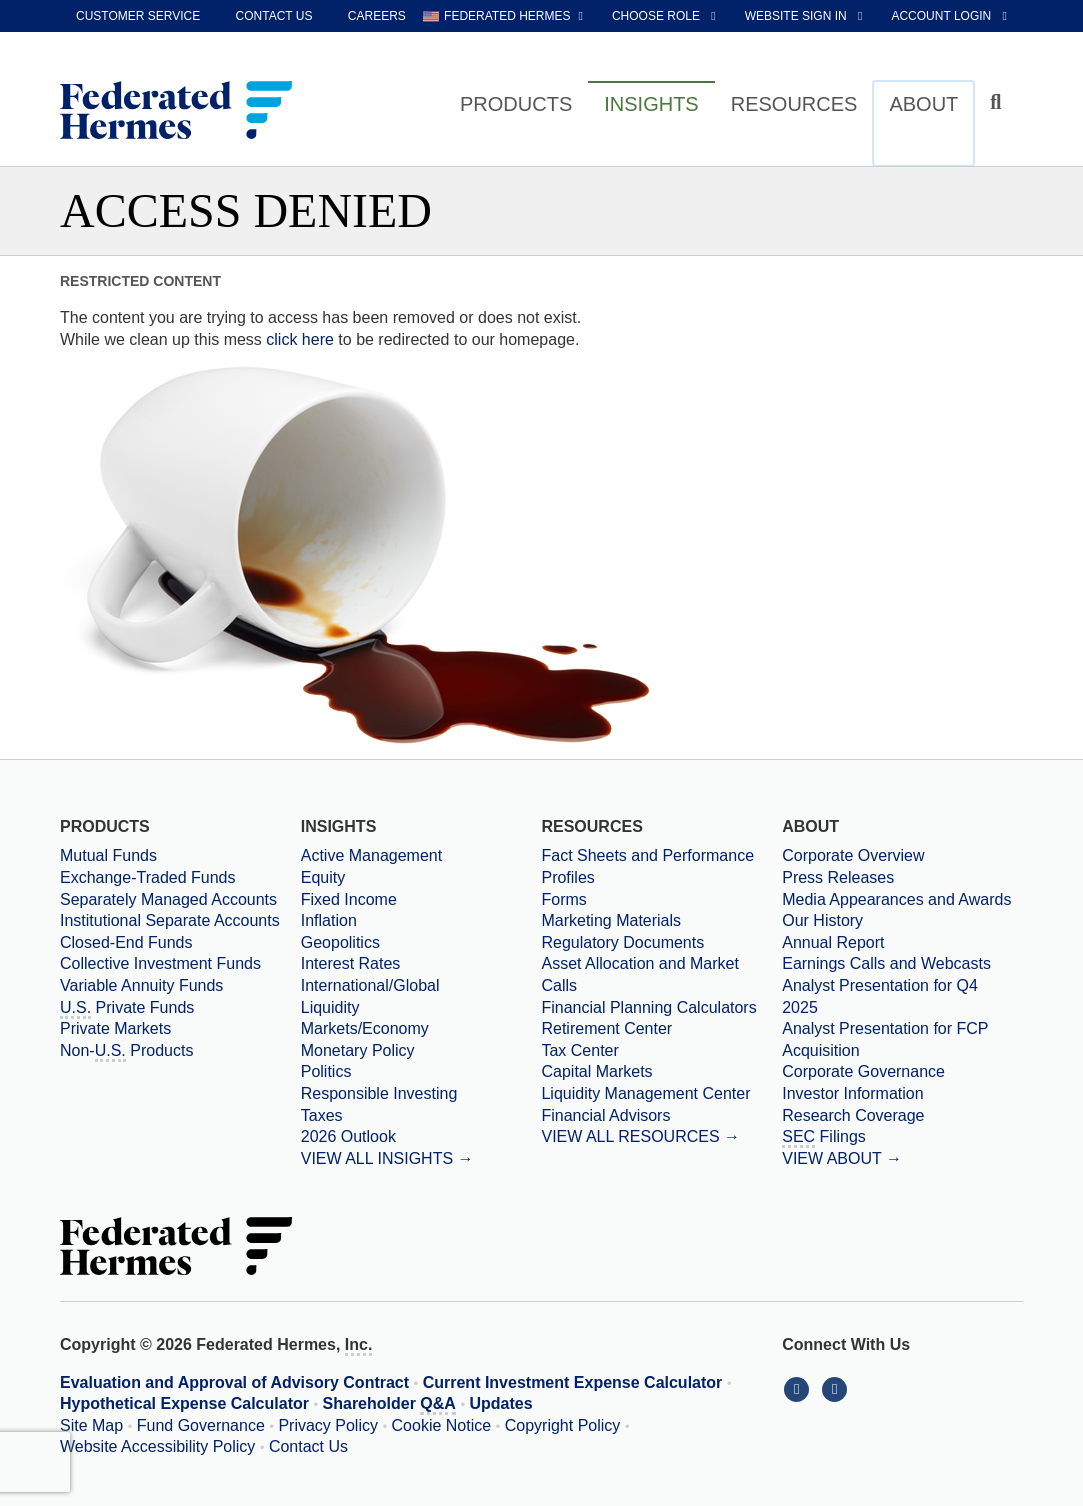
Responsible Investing (379, 1093)
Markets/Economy (365, 1028)
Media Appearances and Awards (896, 899)
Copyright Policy (563, 1425)
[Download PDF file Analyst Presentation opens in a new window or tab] (902, 996)
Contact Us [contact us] (274, 16)
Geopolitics (340, 942)
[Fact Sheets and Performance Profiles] (661, 866)
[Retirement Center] (661, 1029)
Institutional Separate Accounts (170, 920)
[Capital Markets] (661, 1072)
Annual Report (833, 942)
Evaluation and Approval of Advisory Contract (234, 1382)
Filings (824, 1138)
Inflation (329, 920)
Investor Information (852, 1093)
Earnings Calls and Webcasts (886, 963)
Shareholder (389, 1405)
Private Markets (115, 1028)
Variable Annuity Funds (141, 985)
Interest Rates (351, 963)
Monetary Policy (358, 1050)
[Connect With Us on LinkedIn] (801, 1388)
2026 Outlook (348, 1136)
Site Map (91, 1425)
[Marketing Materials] (661, 921)
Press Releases (838, 877)
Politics (326, 1071)
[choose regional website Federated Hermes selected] (503, 16)
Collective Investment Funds (160, 963)
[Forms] (661, 900)
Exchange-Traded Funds (148, 877)
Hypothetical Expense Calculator (184, 1403)
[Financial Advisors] (661, 1116)
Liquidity (330, 1007)
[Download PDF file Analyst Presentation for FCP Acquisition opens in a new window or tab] (902, 1039)
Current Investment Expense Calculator (573, 1382)
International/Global (370, 985)
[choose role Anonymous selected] (665, 16)
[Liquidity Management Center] (661, 1094)
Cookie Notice (442, 1425)
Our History (822, 920)
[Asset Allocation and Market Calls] (661, 974)
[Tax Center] (661, 1051)
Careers (377, 16)
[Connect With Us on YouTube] (836, 1388)
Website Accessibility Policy (157, 1446)
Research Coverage (853, 1115)
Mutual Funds (108, 855)
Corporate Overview (853, 855)
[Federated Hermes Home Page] (176, 112)
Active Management (371, 855)
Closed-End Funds (126, 942)
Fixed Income (349, 899)
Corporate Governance (863, 1071)
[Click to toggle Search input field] (998, 102)
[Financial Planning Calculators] (661, 1008)
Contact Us (308, 1446)
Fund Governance (201, 1425)
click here (300, 339)
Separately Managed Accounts (168, 899)
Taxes (322, 1115)
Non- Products (126, 1052)
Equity (323, 877)
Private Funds (127, 1009)
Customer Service (138, 16)
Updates (501, 1403)
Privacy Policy (328, 1425)
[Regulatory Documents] (661, 943)
